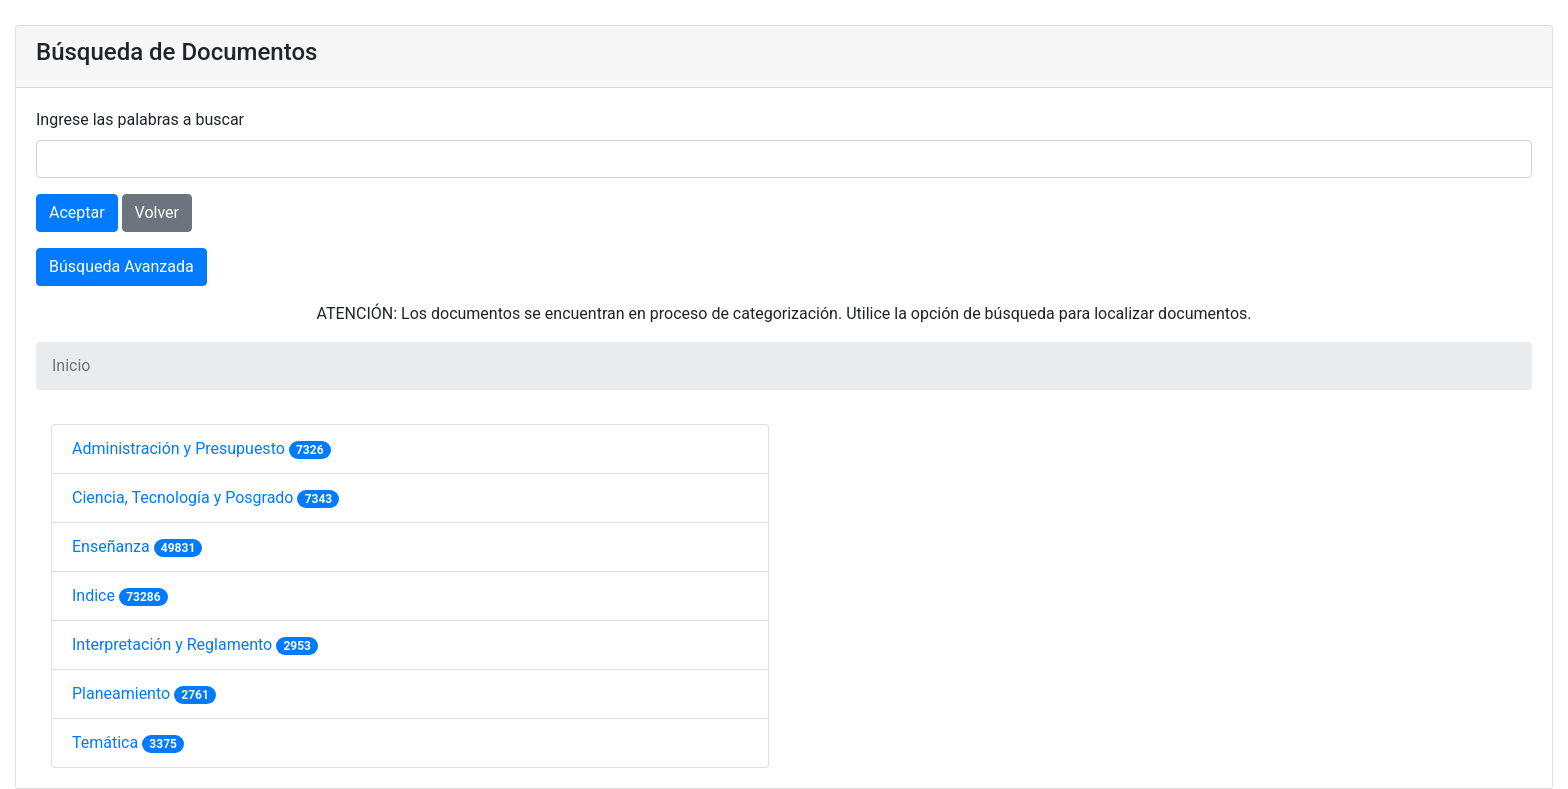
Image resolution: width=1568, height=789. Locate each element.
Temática (107, 742)
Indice (95, 595)
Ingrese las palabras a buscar (140, 119)
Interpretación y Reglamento (174, 644)
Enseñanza (113, 546)
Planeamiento (123, 693)
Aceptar (77, 212)
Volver (157, 212)
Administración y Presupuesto (180, 448)
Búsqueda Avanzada (121, 266)
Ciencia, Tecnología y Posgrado (184, 497)
